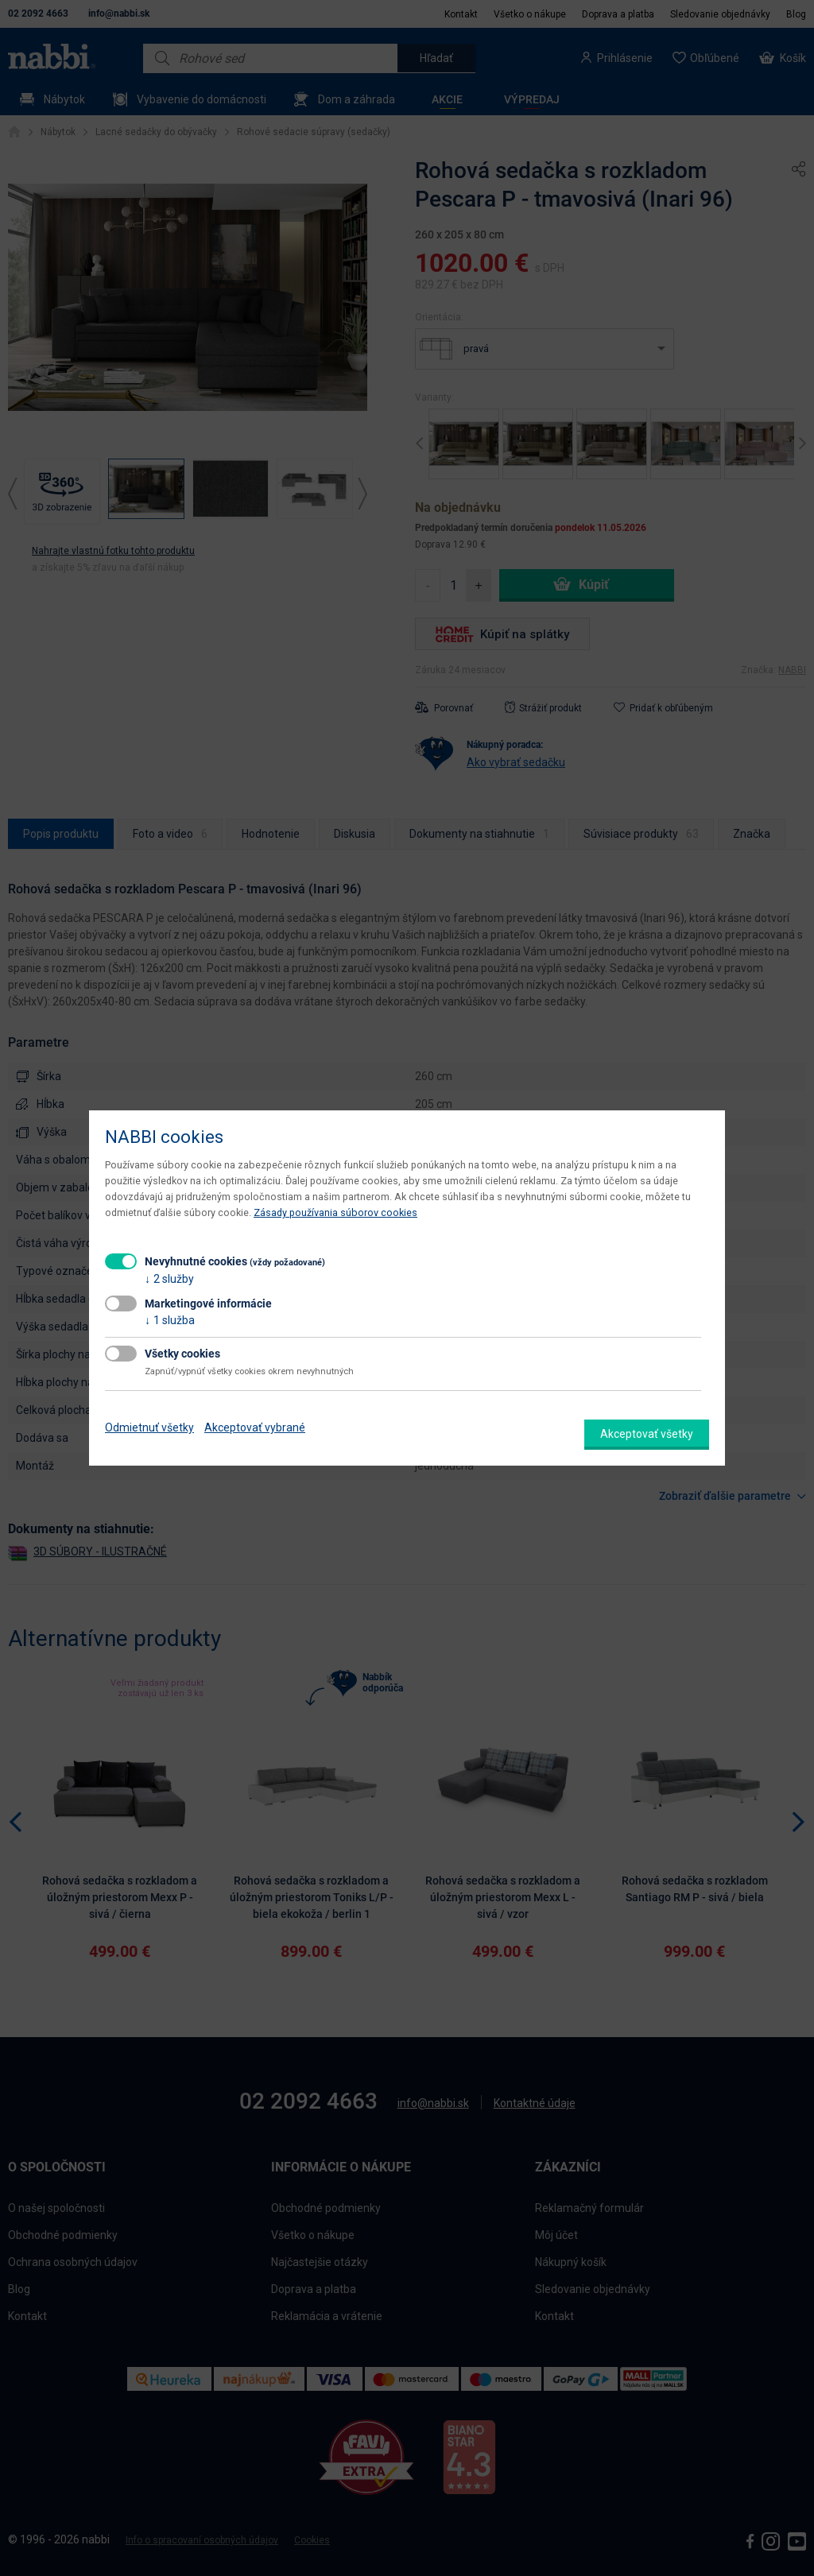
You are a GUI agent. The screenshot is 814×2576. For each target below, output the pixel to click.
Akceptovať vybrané (254, 1427)
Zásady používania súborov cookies (335, 1212)
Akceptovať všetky (646, 1433)
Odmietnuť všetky (149, 1427)
